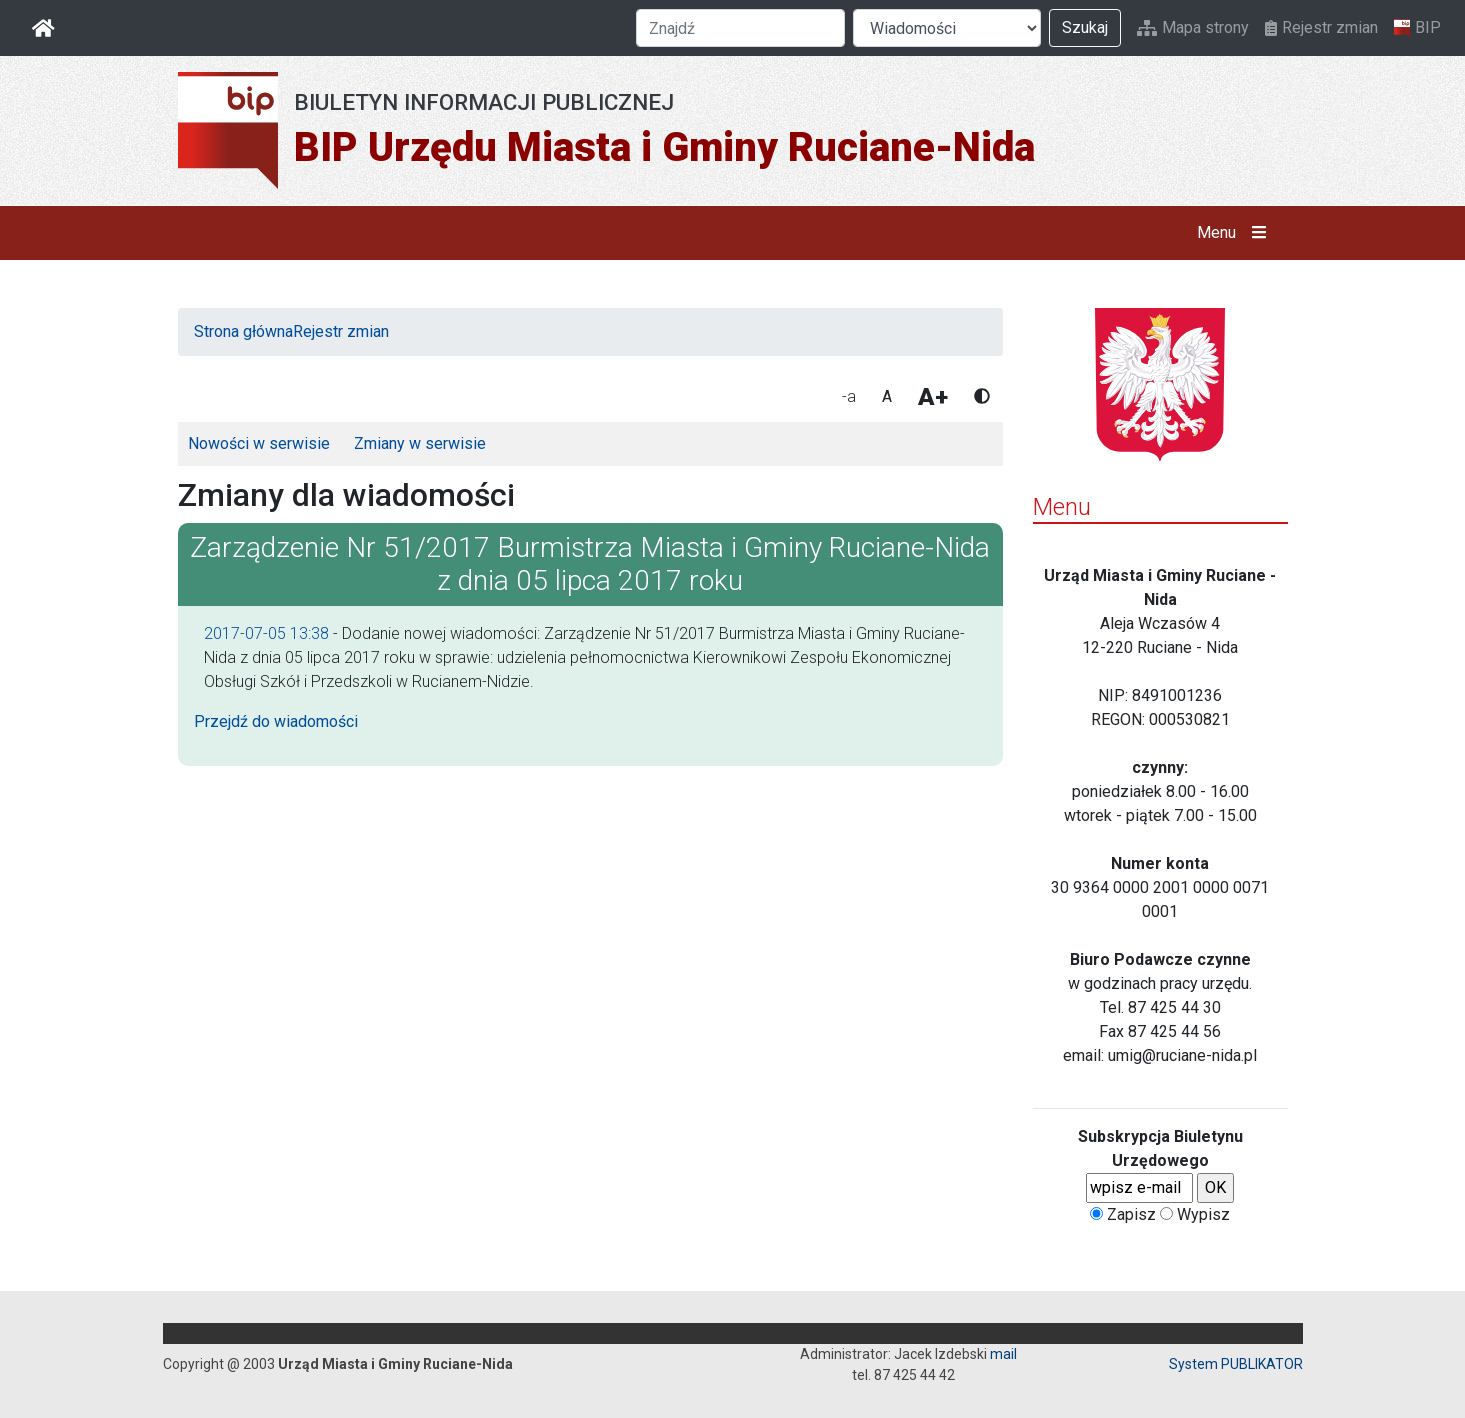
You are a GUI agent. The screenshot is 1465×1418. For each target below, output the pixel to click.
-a (849, 396)
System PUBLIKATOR (1236, 1364)
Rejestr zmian (1321, 27)
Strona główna (243, 331)
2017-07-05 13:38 (266, 633)
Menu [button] (1235, 233)
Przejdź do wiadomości (276, 721)
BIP (1417, 28)
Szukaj (1085, 27)
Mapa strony (1193, 27)
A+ (933, 397)
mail (1003, 1354)
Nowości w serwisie (259, 443)
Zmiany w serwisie (420, 443)
